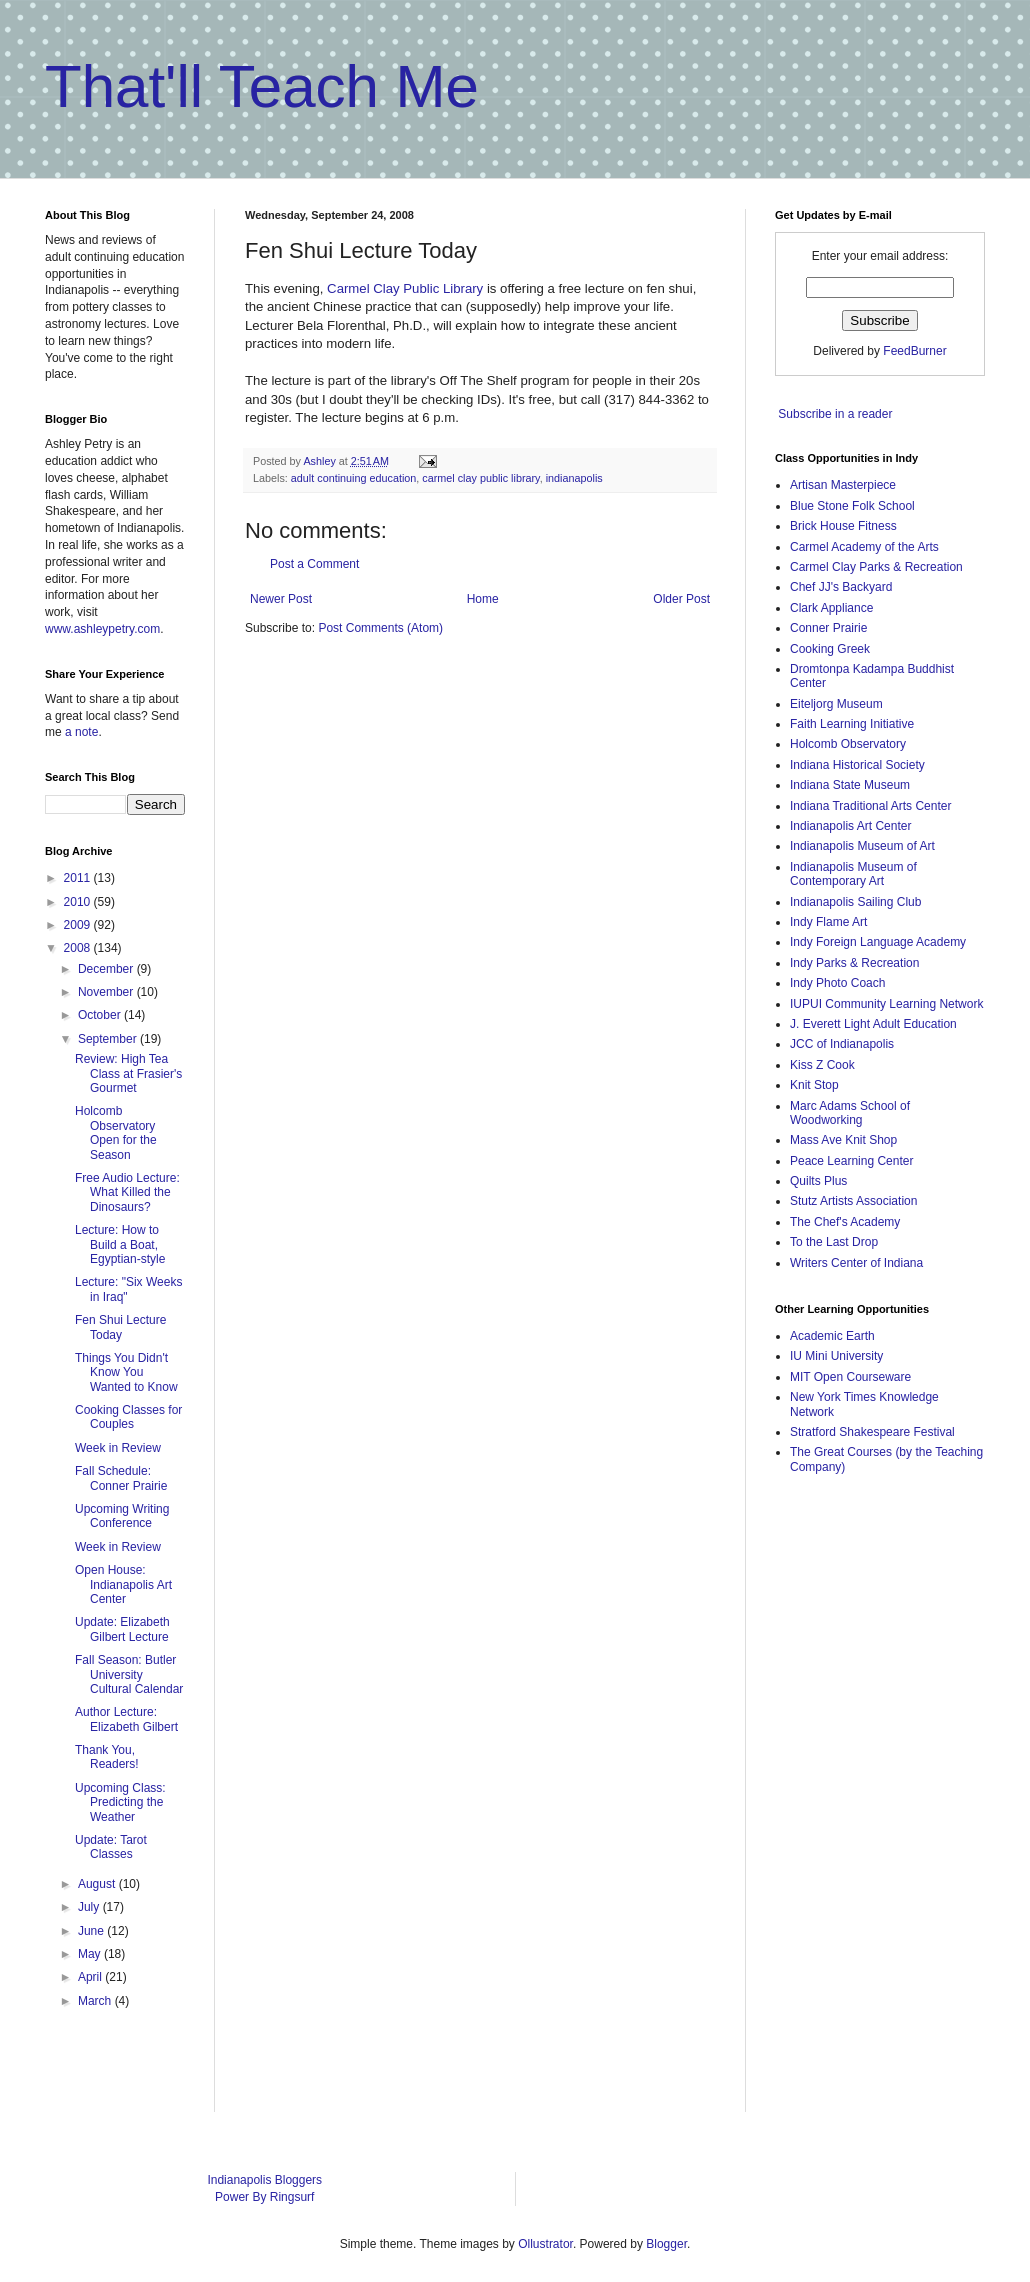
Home (483, 599)
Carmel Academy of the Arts (864, 547)
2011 (79, 878)
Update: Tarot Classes (111, 1847)
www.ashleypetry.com (102, 629)
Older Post (681, 599)
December (107, 969)
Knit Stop (814, 1085)
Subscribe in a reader (835, 414)
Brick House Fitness (843, 526)
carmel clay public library (480, 478)
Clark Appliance (831, 608)
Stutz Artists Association (853, 1201)
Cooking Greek (830, 649)
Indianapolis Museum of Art (862, 846)
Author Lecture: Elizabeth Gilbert (126, 1719)
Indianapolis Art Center (850, 826)
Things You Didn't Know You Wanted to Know (126, 1372)
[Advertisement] (855, 1807)
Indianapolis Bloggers (264, 2180)
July (90, 1907)
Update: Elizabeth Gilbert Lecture (122, 1629)
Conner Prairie (828, 628)
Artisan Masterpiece (843, 485)
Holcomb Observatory (848, 744)
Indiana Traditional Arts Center (870, 806)
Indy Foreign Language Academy (878, 942)
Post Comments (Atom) (380, 628)
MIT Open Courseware (850, 1377)
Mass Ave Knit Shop (843, 1140)
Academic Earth (832, 1336)
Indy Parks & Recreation (854, 963)
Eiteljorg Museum (836, 704)
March (96, 2001)
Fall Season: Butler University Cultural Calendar (129, 1674)
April (91, 1977)
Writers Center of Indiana (856, 1263)
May (91, 1954)
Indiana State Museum (850, 785)
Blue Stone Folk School (852, 506)
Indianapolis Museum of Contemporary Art (853, 874)
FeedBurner (914, 351)
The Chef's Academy (845, 1222)
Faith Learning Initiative (852, 724)
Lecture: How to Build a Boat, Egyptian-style (120, 1244)
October (101, 1015)
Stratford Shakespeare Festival (872, 1432)
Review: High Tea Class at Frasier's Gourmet (128, 1073)
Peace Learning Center (851, 1161)
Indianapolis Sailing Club (855, 902)
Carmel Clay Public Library (405, 288)
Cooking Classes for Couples (128, 1417)
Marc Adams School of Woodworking (850, 1113)
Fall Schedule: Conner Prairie (121, 1478)
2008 (79, 948)
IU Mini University (836, 1356)
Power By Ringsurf (264, 2197)
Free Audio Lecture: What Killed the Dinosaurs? (127, 1192)
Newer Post (281, 599)
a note (81, 732)
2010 (79, 902)
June (92, 1931)
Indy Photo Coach (837, 983)
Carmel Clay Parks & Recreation (876, 567)
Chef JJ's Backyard (841, 587)
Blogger (666, 2244)
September (109, 1039)
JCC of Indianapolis (842, 1044)
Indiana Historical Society (857, 765)
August (98, 1884)
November (107, 992)
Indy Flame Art (828, 922)
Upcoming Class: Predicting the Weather (120, 1802)
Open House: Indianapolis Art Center (123, 1584)
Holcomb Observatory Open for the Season (116, 1132)
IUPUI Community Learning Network (886, 1004)
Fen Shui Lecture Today (120, 1327)
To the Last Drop (834, 1242)
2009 (79, 925)
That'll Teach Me (262, 86)
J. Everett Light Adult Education (873, 1024)
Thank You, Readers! (107, 1757)
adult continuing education (353, 478)
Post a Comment (314, 564)
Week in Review (118, 1448)
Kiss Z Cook (822, 1065)
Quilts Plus (818, 1181)
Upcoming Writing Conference (122, 1516)
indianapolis (574, 478)
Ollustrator (545, 2244)
